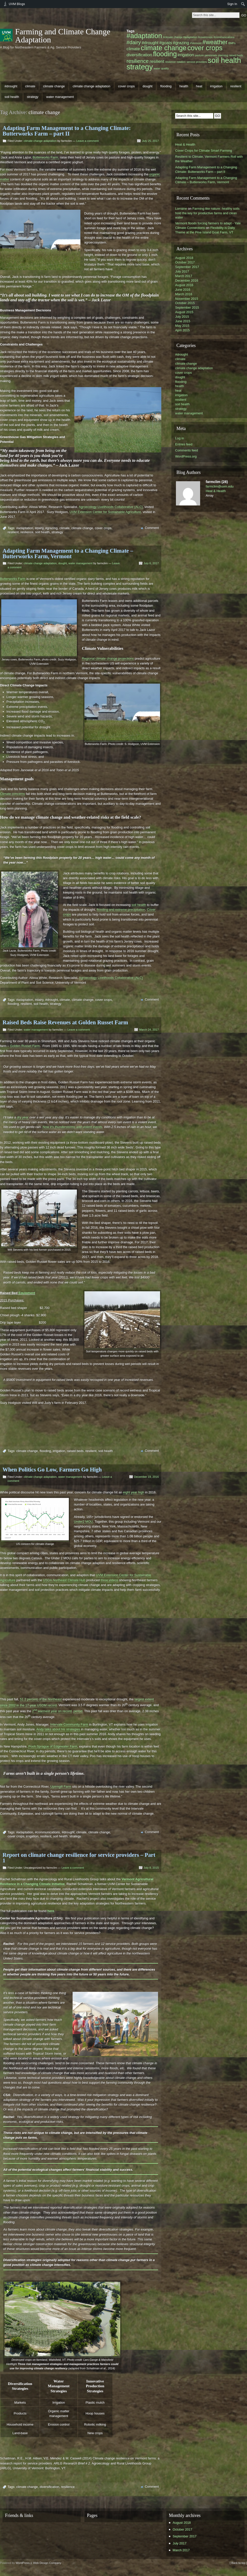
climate (30, 86)
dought (147, 86)
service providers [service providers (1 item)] (197, 61)
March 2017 (183, 276)
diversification (49, 2487)
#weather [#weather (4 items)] (215, 42)
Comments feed (186, 450)
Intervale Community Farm (69, 1724)
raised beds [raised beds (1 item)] (236, 55)
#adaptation (24, 528)
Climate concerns (12, 794)
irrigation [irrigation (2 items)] (186, 54)
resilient (235, 86)
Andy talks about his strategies (58, 1729)
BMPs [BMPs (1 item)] (231, 43)
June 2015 (182, 321)
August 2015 (184, 312)
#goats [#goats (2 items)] (165, 42)
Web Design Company (47, 2562)
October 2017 (185, 262)
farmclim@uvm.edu (219, 486)
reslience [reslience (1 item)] (170, 61)
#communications (47, 1832)
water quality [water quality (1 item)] (161, 68)
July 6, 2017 (151, 563)
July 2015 (182, 316)
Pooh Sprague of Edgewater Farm (52, 1746)
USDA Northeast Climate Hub (64, 1580)
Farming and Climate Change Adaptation (62, 35)
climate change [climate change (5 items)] (164, 48)
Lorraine (181, 208)
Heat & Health (185, 144)
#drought (11, 86)
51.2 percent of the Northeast (41, 1699)
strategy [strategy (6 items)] (140, 67)
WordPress (22, 2562)
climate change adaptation (91, 86)
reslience (26, 532)
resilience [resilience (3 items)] (138, 61)
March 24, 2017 (149, 1029)
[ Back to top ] (238, 2562)
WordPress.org (186, 456)
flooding (166, 86)
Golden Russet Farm (25, 1046)
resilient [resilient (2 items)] (157, 61)
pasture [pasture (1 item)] (199, 55)
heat (199, 86)
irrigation (216, 86)
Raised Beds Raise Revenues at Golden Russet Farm (65, 1022)
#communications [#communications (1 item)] (223, 37)
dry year (22, 1117)
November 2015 (186, 299)
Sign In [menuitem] (232, 4)
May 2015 (182, 326)
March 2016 (183, 294)
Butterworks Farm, (46, 157)
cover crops (126, 86)
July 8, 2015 (151, 1867)
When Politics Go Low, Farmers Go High (52, 1469)
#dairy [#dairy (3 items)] (134, 42)
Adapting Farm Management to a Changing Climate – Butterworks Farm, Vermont (68, 553)
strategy (33, 97)
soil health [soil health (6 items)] (224, 60)
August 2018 (184, 258)
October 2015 (185, 303)
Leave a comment (87, 140)
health (183, 86)
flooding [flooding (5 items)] (165, 54)
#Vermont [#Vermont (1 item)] (196, 43)
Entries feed (183, 444)
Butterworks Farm (12, 579)
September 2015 (187, 307)
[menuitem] (243, 4)
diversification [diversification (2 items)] (139, 54)
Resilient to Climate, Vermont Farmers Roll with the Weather (209, 159)
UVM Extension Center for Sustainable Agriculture (105, 512)
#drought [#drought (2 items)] (150, 42)
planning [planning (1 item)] (223, 55)
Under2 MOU (83, 1521)
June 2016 (182, 289)
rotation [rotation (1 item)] (181, 61)
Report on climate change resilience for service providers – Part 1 (79, 1858)
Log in (179, 438)
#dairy (39, 528)
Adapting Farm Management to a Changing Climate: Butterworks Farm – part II (67, 131)
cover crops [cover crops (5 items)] (204, 48)
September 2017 (187, 267)
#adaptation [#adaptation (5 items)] (144, 36)
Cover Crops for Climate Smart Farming (203, 150)
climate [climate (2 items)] (133, 48)
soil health (12, 97)
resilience (68, 2487)
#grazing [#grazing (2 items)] (181, 42)
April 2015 (182, 330)
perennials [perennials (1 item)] (211, 55)
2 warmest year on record (52, 1711)
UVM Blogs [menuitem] (17, 4)
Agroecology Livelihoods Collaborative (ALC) (111, 507)
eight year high (133, 1492)
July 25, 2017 (150, 140)
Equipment (26, 1293)
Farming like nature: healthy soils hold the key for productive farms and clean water (207, 213)
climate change (54, 86)
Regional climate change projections (108, 658)
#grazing (51, 528)
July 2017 (182, 271)
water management (60, 97)
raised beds (75, 1451)
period (77, 1711)
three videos (109, 1580)
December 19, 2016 (146, 1476)
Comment (152, 528)
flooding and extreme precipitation (121, 909)
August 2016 (184, 285)
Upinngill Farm (60, 1786)
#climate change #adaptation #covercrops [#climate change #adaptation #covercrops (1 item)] (187, 37)
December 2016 (186, 280)
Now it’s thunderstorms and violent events (72, 1127)
